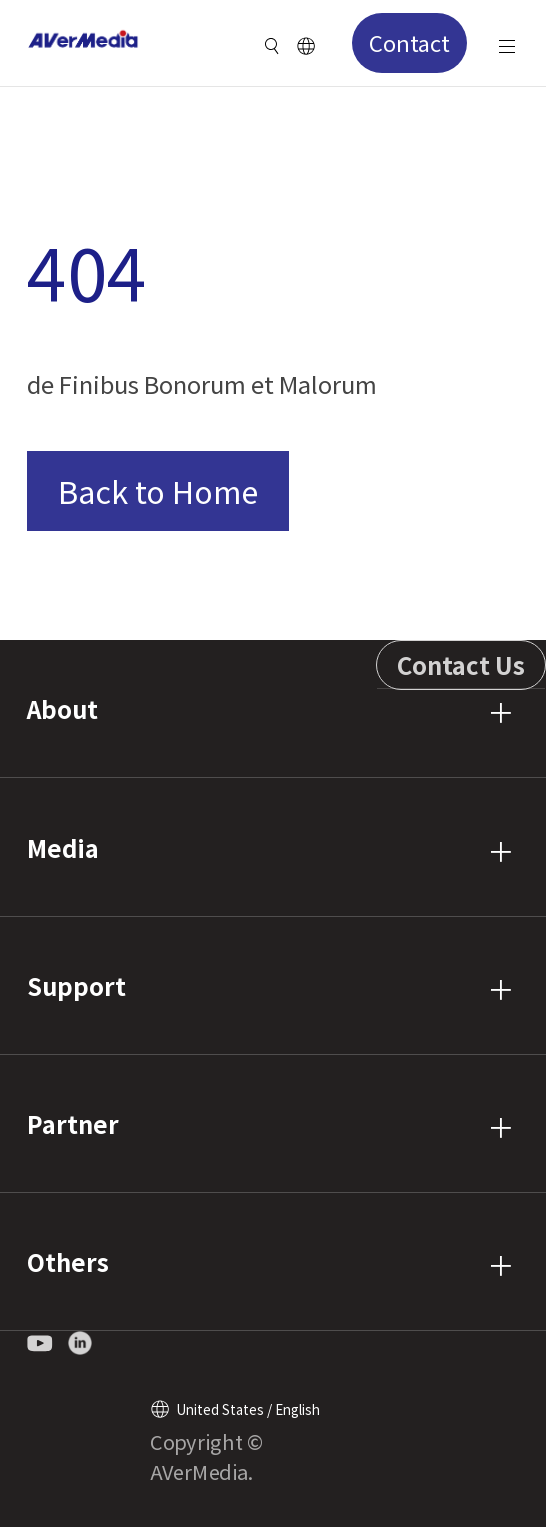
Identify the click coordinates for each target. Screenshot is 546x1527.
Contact (409, 42)
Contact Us (461, 664)
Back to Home (158, 490)
